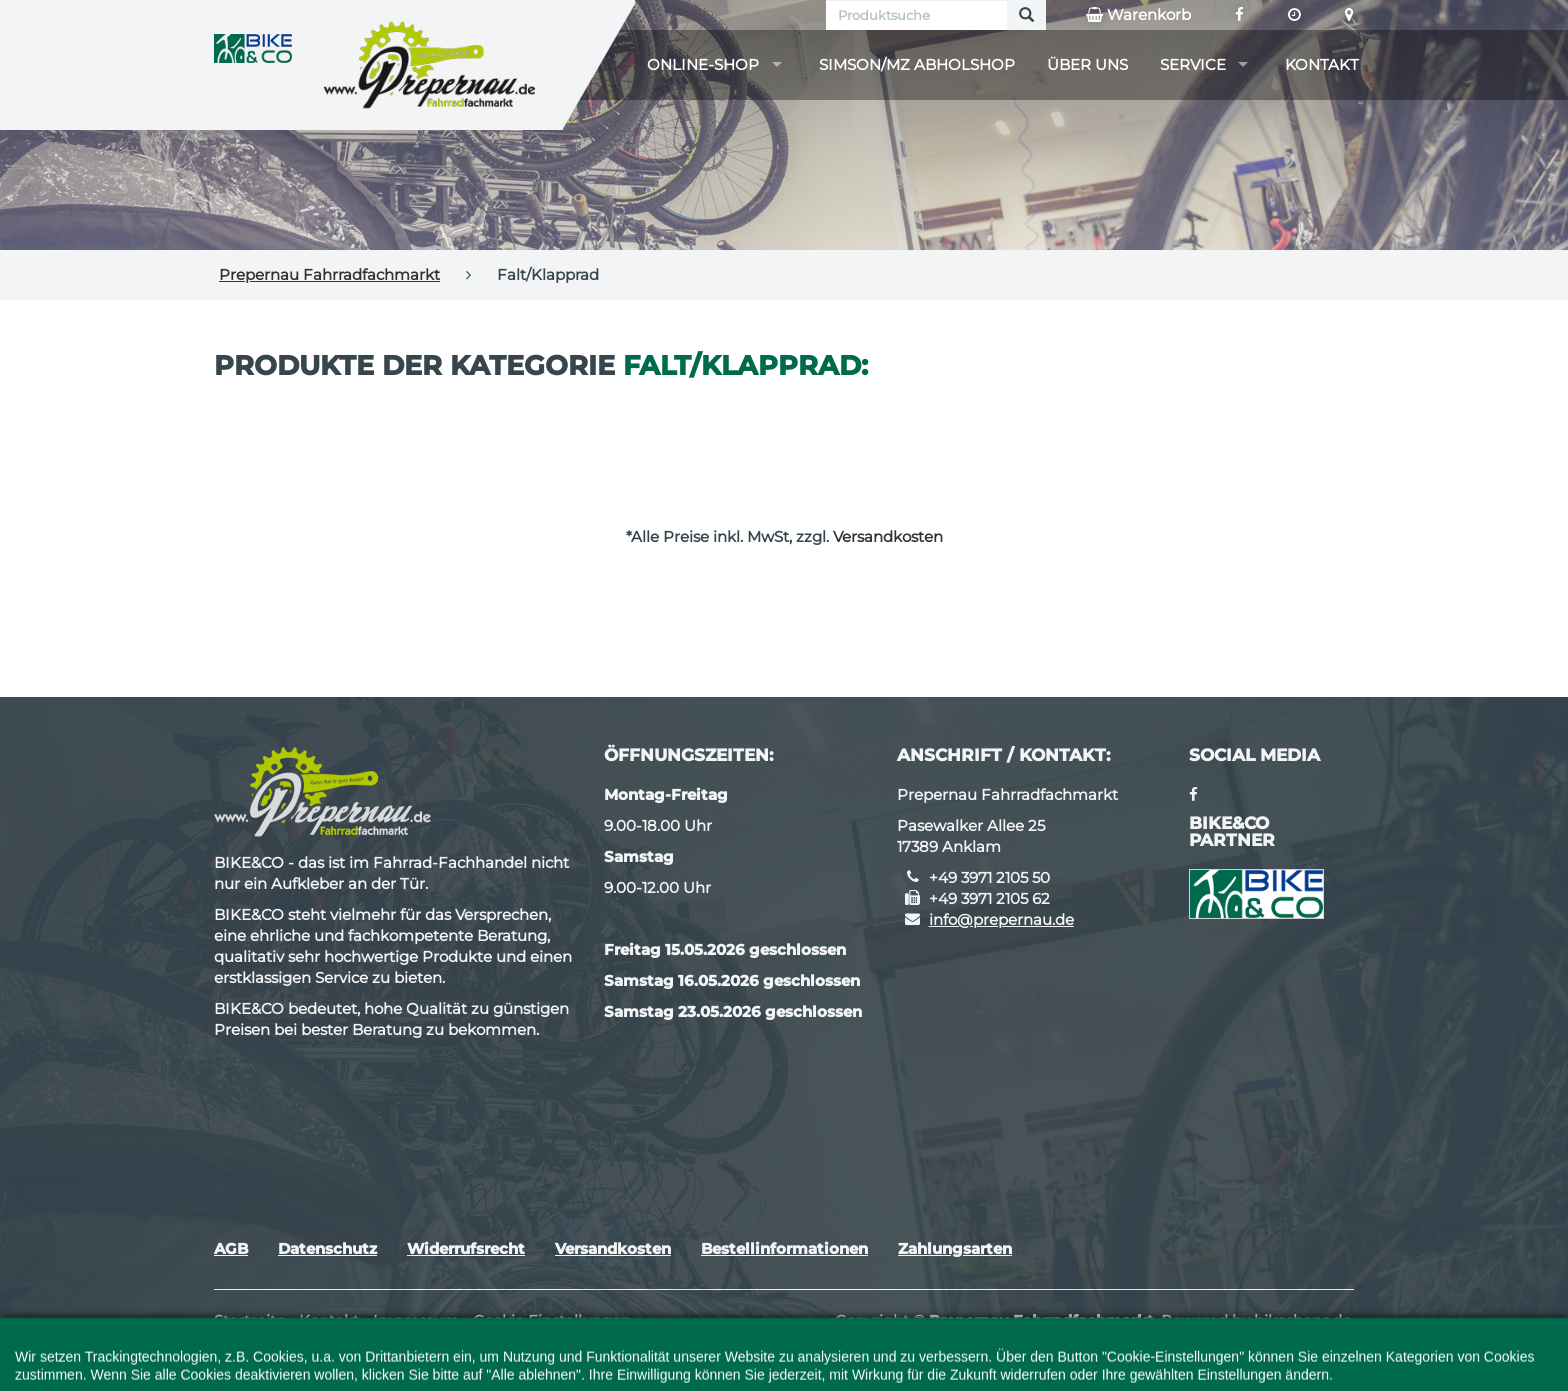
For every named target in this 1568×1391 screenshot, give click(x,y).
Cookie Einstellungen (552, 1320)
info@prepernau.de (1001, 919)
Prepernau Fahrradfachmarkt (329, 274)
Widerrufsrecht (466, 1248)
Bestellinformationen (784, 1248)
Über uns (1087, 64)
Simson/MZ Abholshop (917, 64)
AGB (231, 1248)
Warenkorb (1138, 15)
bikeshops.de (1302, 1320)
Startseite (249, 1320)
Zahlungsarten (955, 1248)
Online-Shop (703, 64)
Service (1193, 64)
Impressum (416, 1320)
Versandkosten (888, 536)
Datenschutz (327, 1248)
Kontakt (1322, 64)
